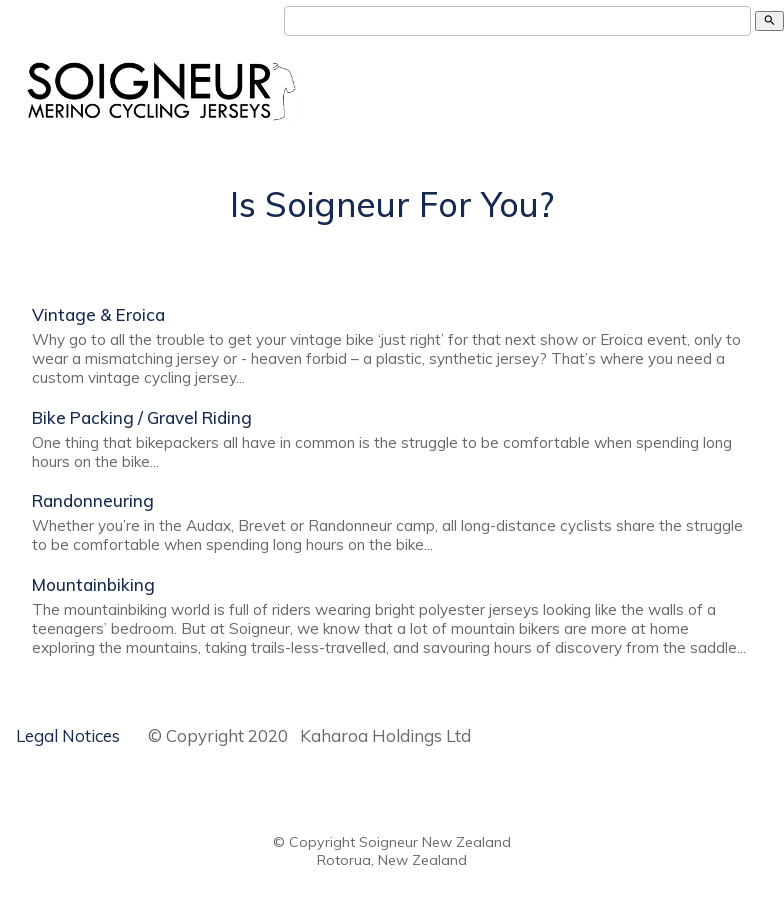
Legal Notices (68, 735)
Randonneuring (93, 500)
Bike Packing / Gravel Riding (142, 417)
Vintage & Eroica (98, 314)
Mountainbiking (93, 584)
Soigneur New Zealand (435, 842)
